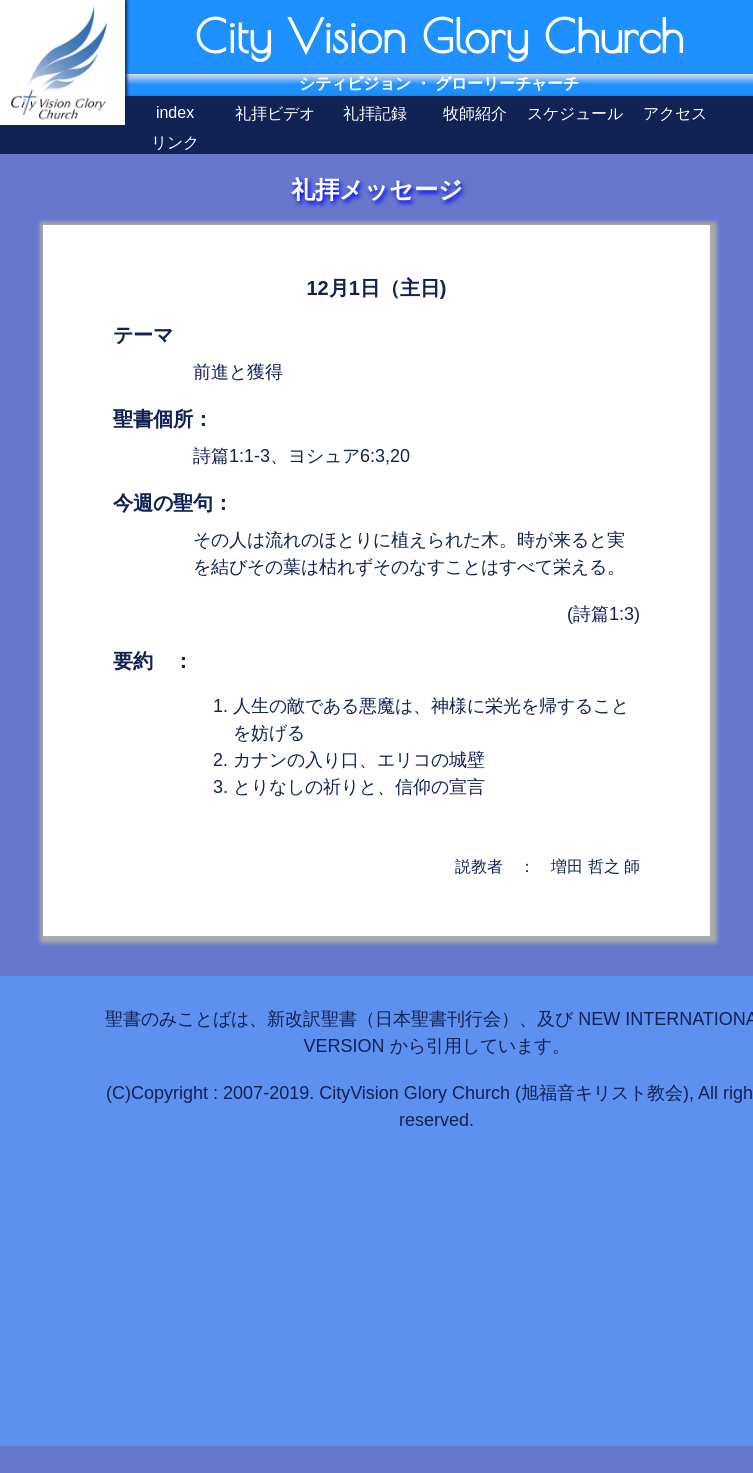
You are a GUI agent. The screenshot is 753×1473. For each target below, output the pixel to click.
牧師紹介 (475, 113)
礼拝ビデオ (275, 113)
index (175, 112)
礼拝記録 (375, 113)
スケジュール (575, 113)
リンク (175, 142)
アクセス (675, 113)
